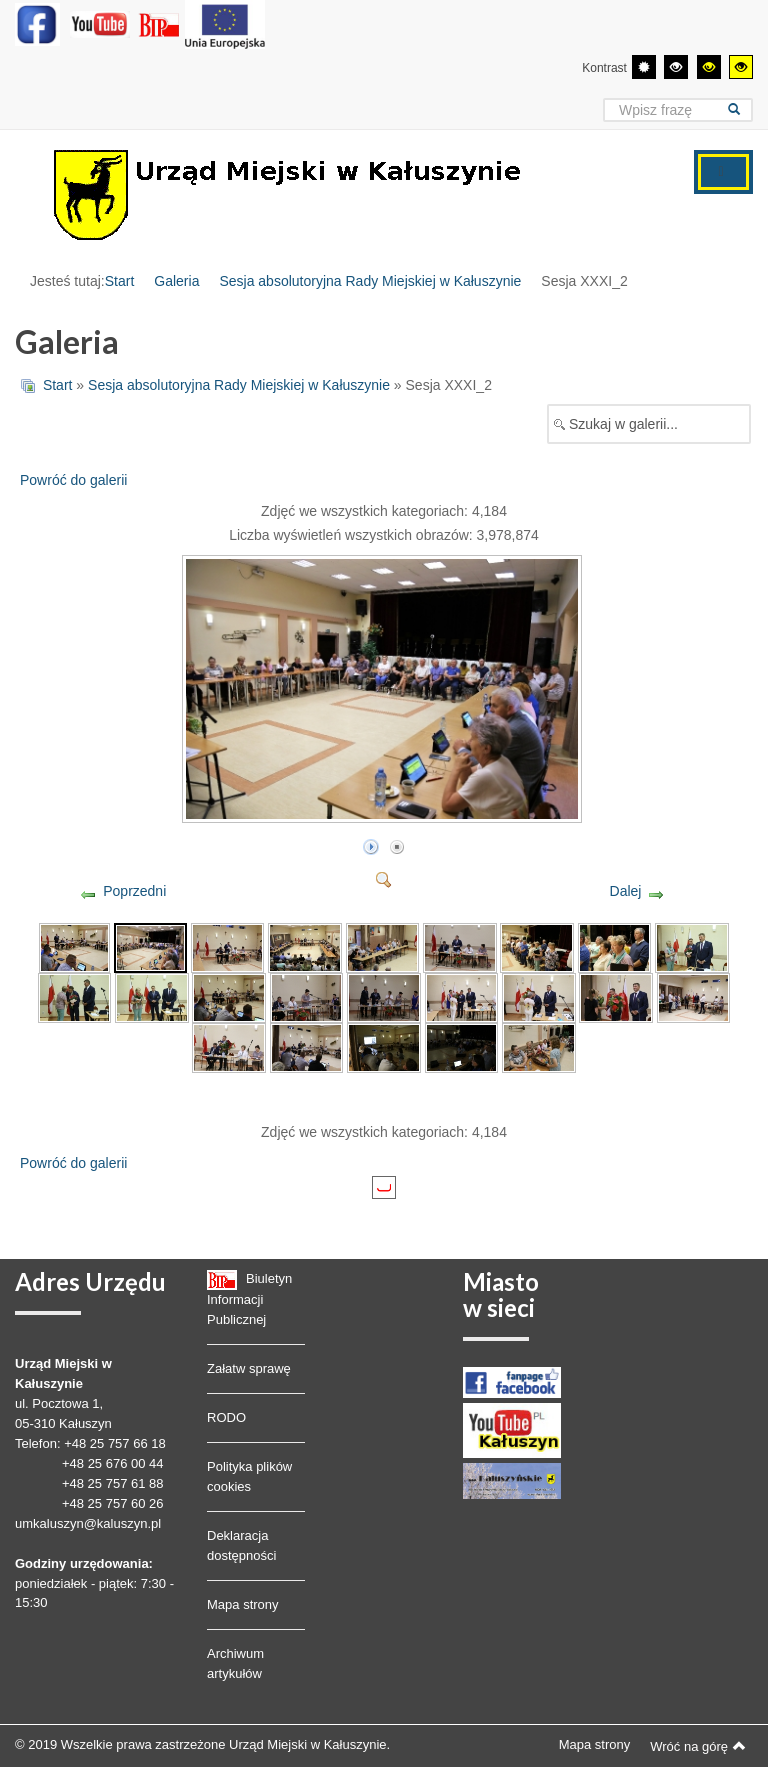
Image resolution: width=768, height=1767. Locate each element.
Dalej (626, 891)
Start (120, 281)
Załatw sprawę (249, 1368)
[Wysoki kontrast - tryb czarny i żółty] (709, 67)
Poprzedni (134, 891)
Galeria (176, 281)
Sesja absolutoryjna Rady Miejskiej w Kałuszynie (370, 281)
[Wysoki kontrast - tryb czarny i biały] (676, 67)
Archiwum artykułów (235, 1663)
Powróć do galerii (73, 480)
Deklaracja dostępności (241, 1545)
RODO (226, 1417)
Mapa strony (243, 1604)
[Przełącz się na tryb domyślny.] (644, 67)
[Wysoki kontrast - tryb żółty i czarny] (741, 67)
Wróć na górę (698, 1746)
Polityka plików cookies (249, 1476)
